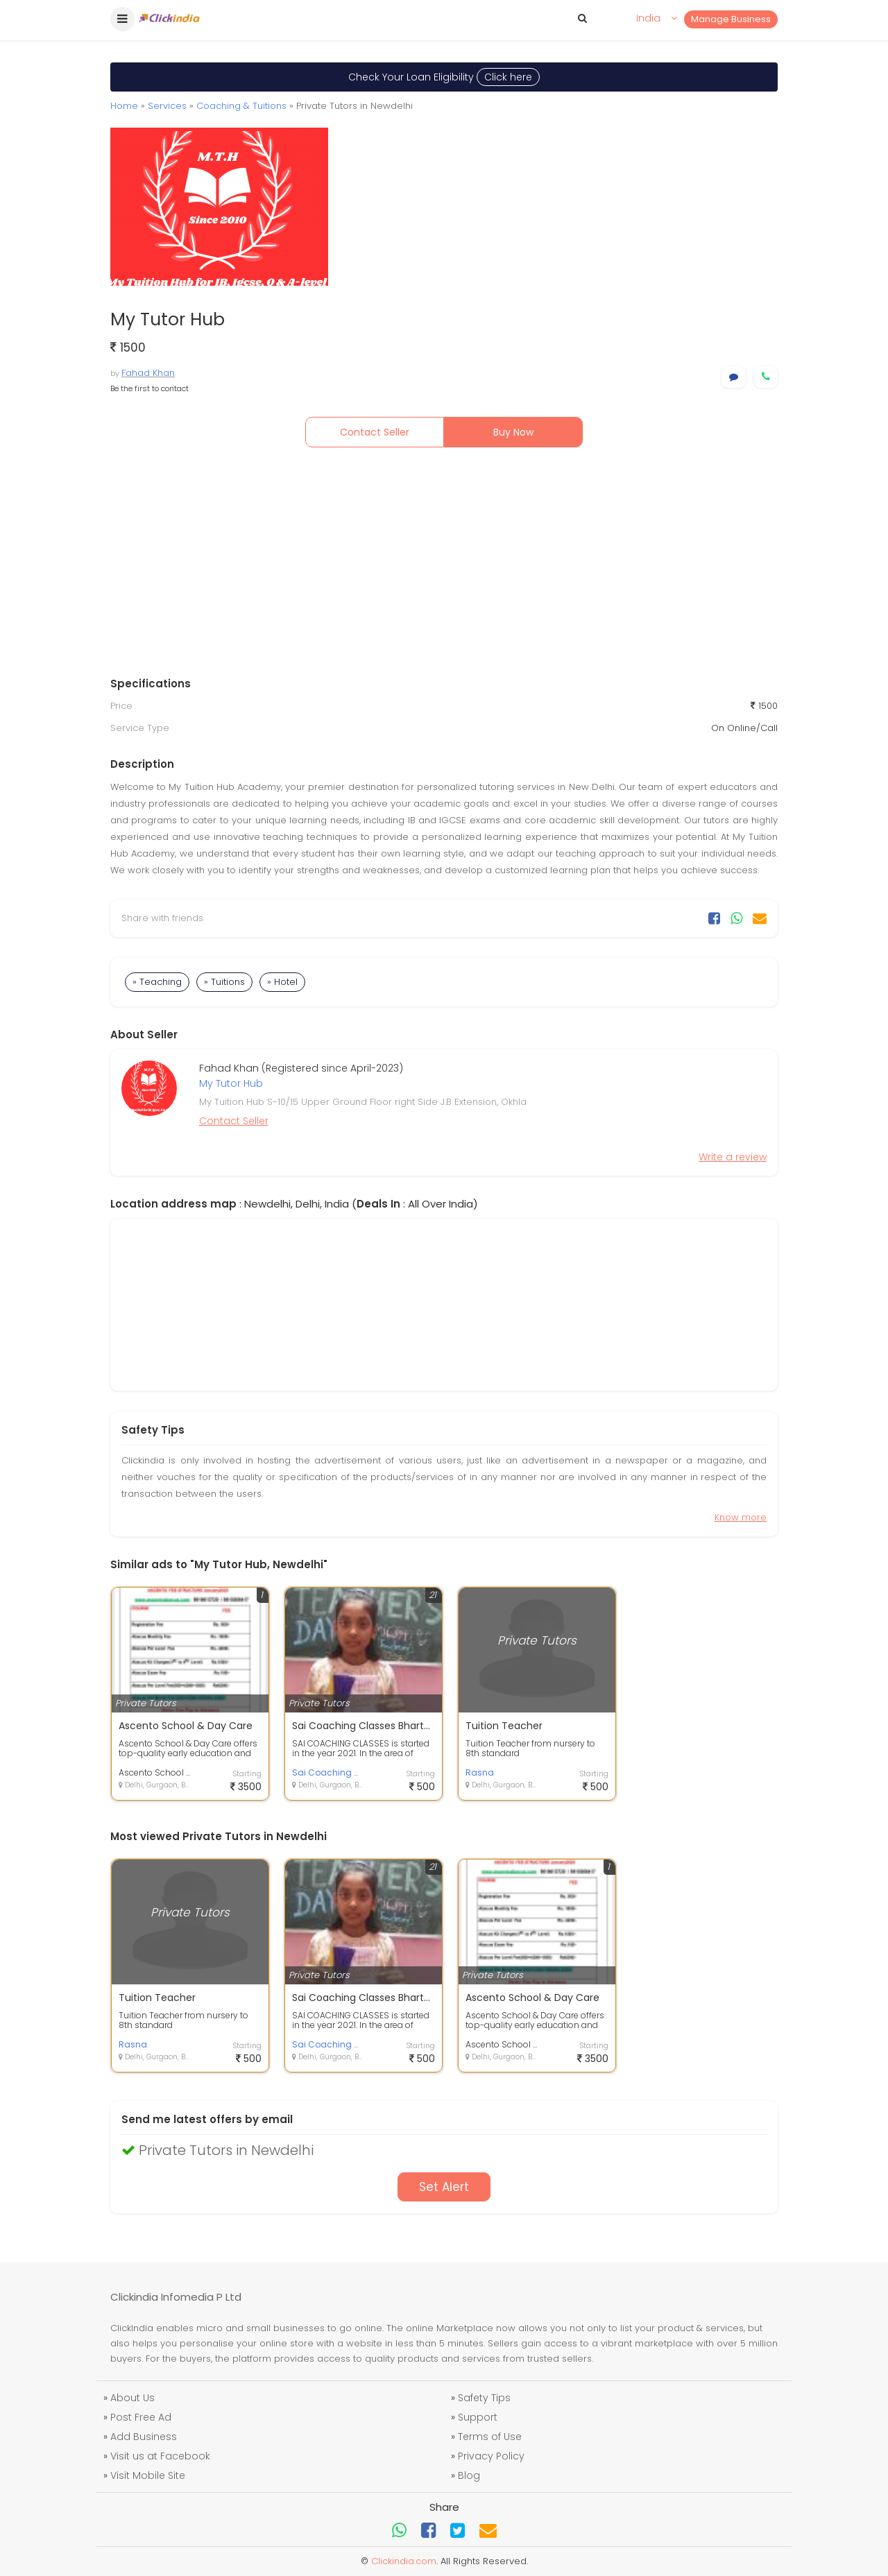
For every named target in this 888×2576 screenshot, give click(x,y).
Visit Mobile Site (147, 2475)
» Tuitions (224, 981)
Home (124, 105)
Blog (469, 2475)
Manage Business (731, 19)
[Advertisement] (444, 565)
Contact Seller (374, 432)
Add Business (143, 2437)
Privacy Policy (491, 2456)
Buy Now (513, 432)
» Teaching (157, 981)
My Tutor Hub (231, 1083)
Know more (741, 1517)
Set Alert (444, 2187)
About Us (132, 2398)
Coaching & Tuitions (241, 105)
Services (167, 105)
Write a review (733, 1157)
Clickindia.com (403, 2561)
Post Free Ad (140, 2417)
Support (477, 2417)
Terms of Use (490, 2437)
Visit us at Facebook (160, 2456)
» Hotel (282, 981)
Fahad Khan (148, 372)
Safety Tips (484, 2398)
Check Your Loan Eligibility (444, 77)
